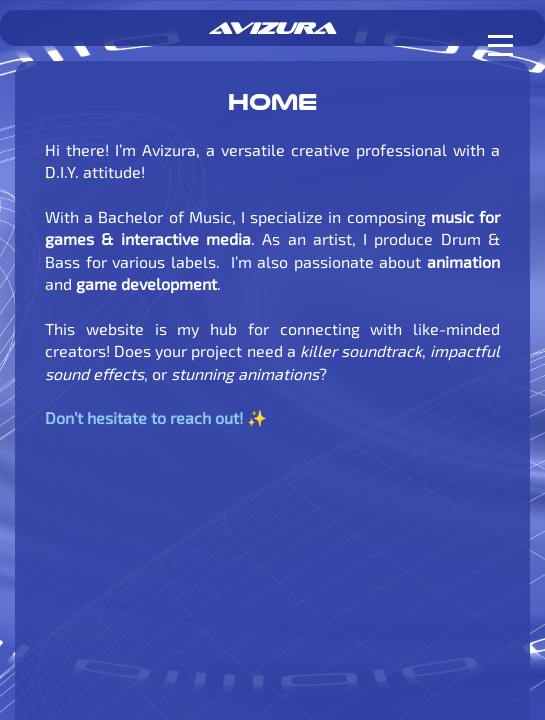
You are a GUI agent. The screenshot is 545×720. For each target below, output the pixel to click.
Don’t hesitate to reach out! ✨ (156, 417)
